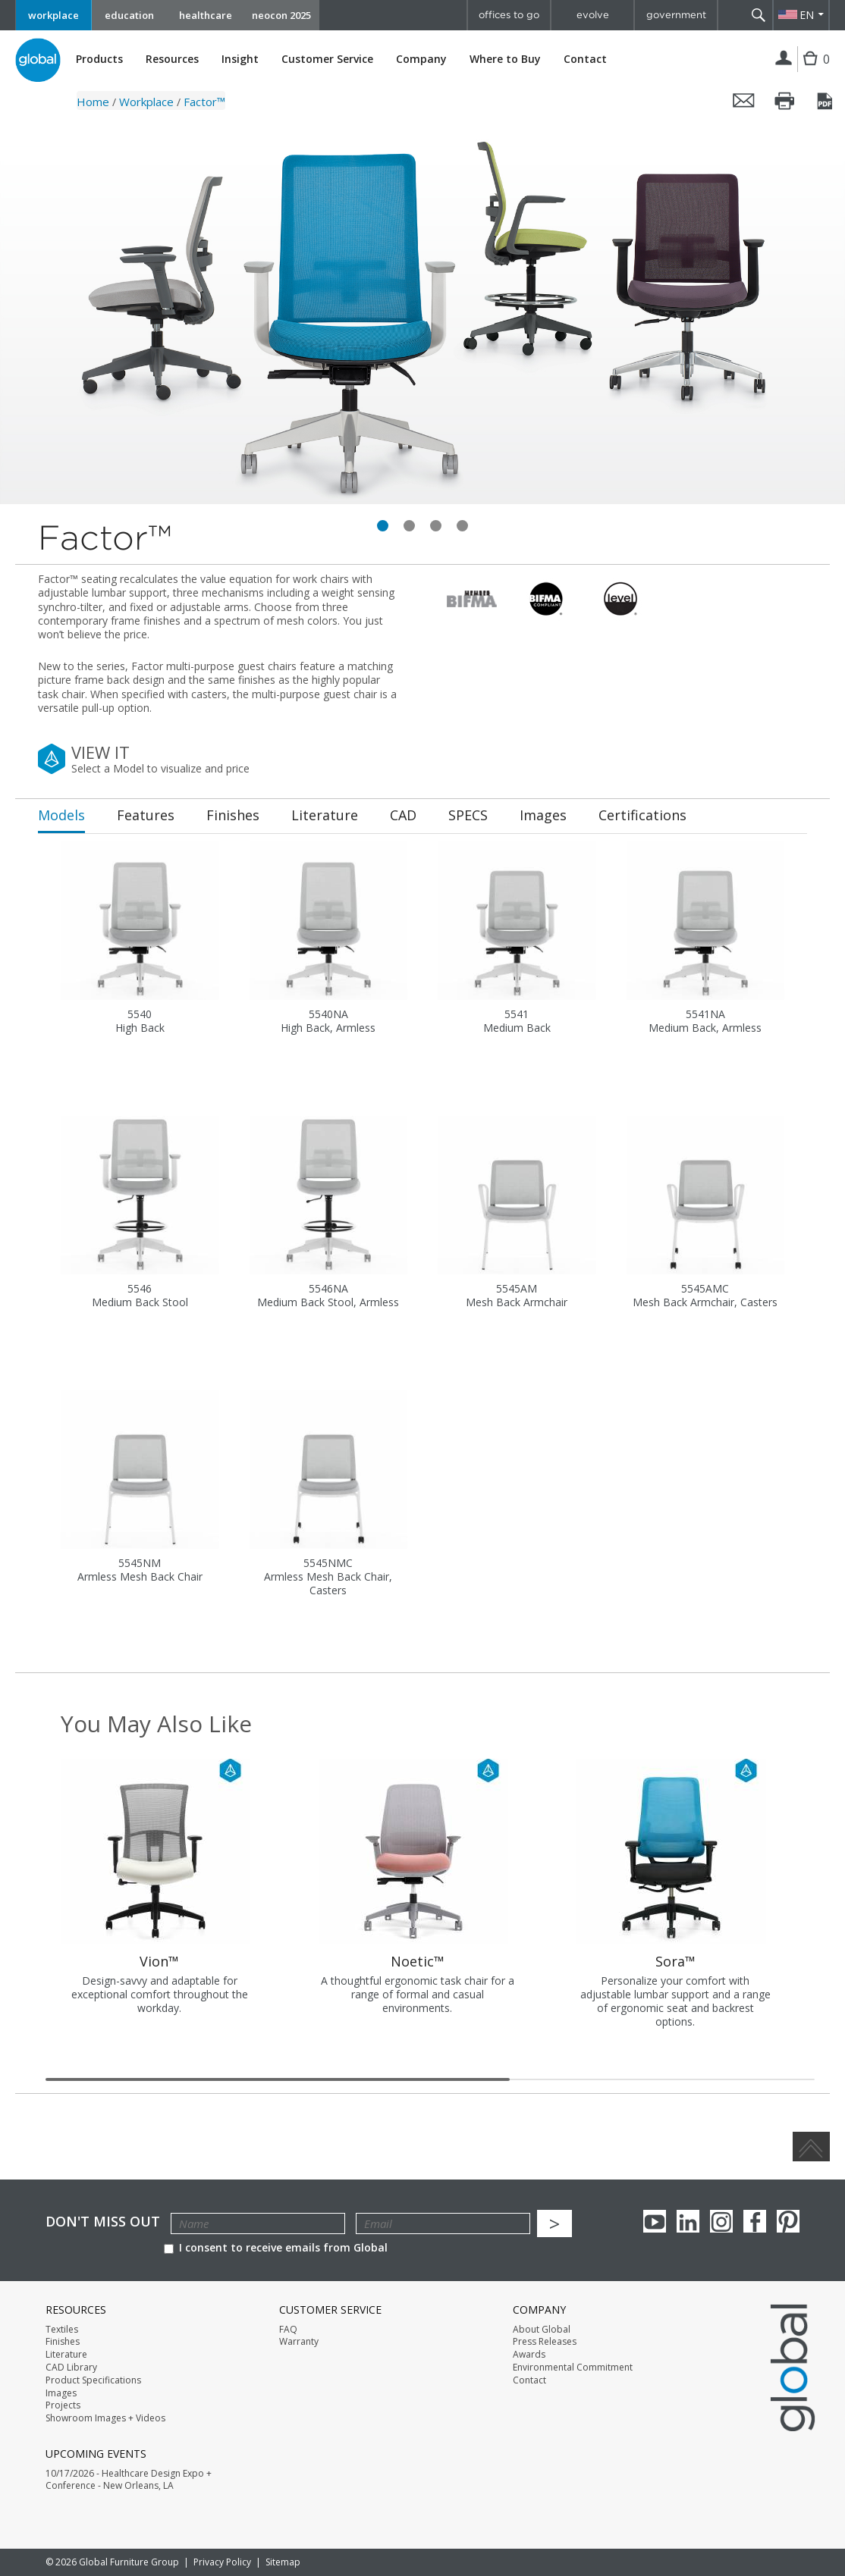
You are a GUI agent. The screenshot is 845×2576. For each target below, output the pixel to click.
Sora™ (675, 1961)
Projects (63, 2405)
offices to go (509, 14)
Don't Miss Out (103, 2221)
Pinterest (788, 2221)
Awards (529, 2355)
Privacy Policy (222, 2562)
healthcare (205, 15)
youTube (654, 2221)
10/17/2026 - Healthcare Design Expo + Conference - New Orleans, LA (129, 2480)
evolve (592, 14)
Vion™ (159, 1961)
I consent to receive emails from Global (276, 2247)
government (676, 14)
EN (806, 15)
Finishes (63, 2342)
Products (99, 59)
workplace (53, 15)
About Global (541, 2330)
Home (93, 101)
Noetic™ (417, 1961)
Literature (66, 2355)
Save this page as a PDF (826, 101)
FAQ (288, 2330)
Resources (172, 59)
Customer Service (327, 59)
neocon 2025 (281, 15)
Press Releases (544, 2342)
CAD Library (71, 2367)
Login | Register (784, 59)
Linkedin (688, 2221)
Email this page (744, 101)
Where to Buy (505, 59)
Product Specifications (93, 2380)
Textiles (62, 2330)
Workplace (146, 101)
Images (61, 2393)
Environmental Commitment (573, 2367)
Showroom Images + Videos (105, 2418)
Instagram (721, 2221)
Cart (812, 70)
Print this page (785, 101)
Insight (240, 59)
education (129, 15)
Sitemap (282, 2562)
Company (421, 59)
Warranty (299, 2342)
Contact (585, 59)
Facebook (754, 2221)
